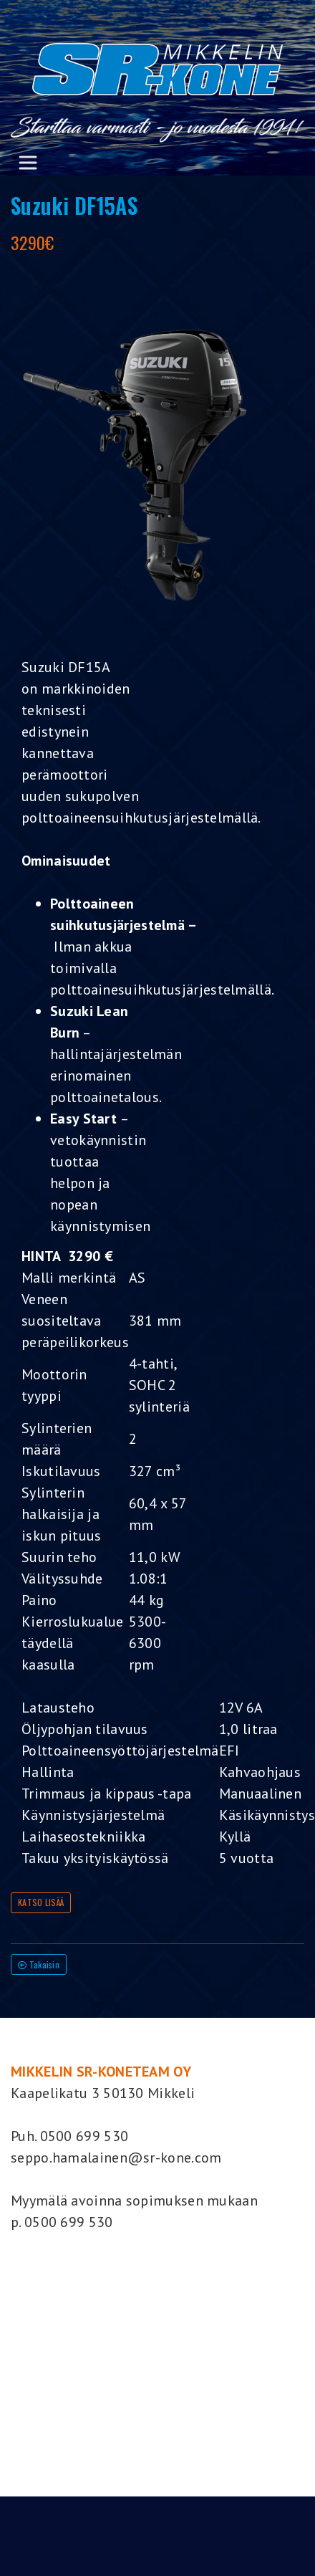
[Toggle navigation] (28, 163)
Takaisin (38, 1964)
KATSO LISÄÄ (41, 1902)
